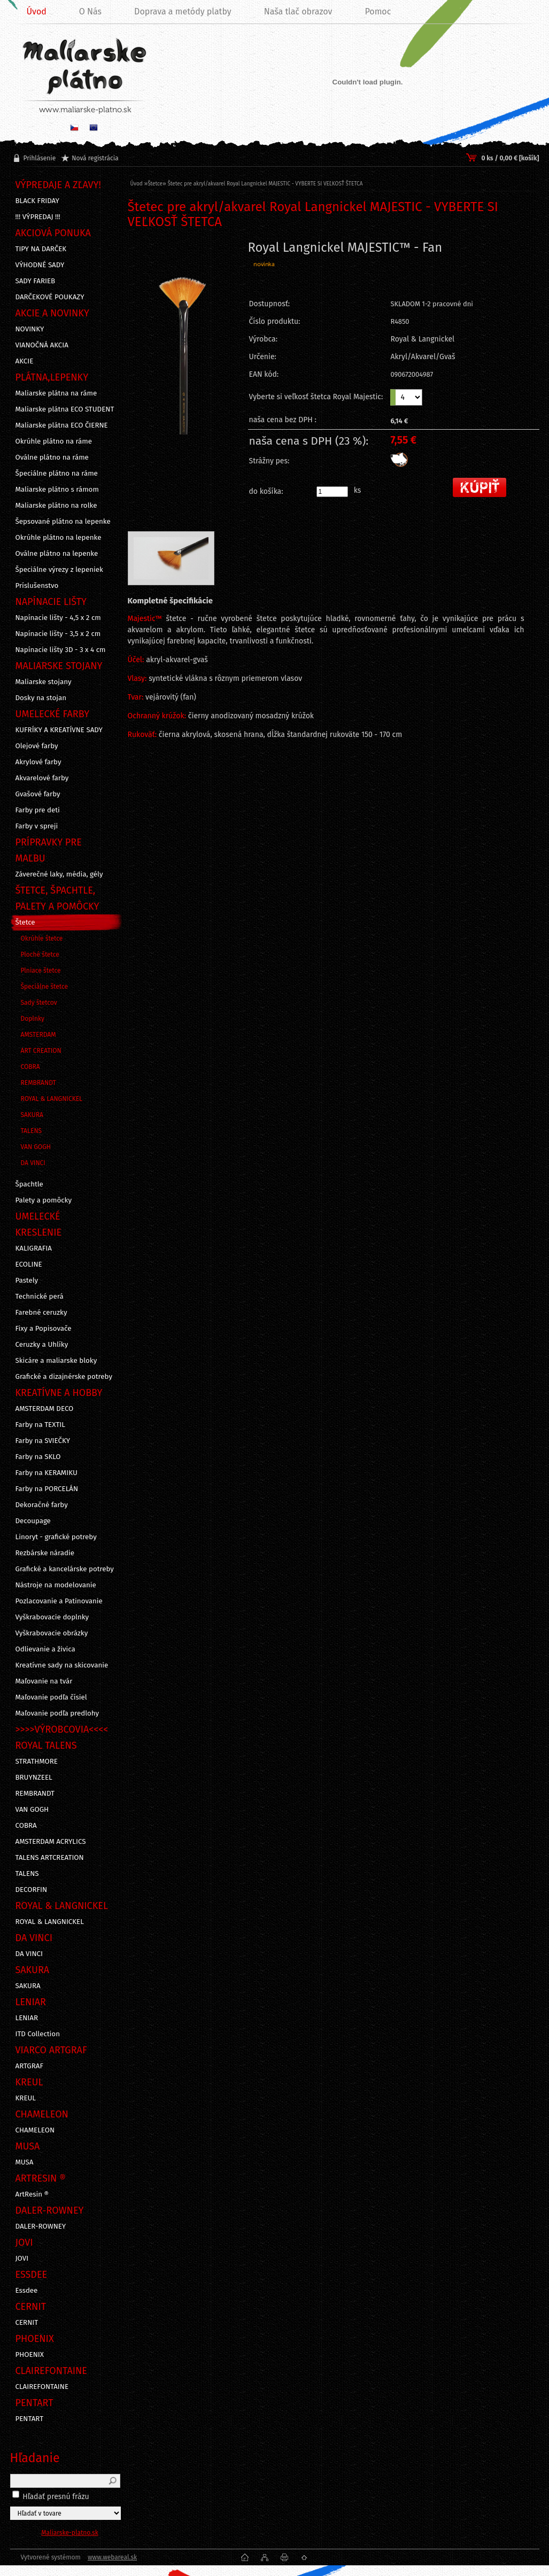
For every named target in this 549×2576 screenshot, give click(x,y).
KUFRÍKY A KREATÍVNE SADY (59, 730)
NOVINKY (30, 329)
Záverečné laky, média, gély (59, 874)
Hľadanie (35, 2457)
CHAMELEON (35, 2130)
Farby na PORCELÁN (47, 1489)
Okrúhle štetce (42, 938)
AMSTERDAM (38, 1034)
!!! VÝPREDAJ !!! (38, 217)
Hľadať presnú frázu (55, 2496)
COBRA (30, 1066)
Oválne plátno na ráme (52, 457)
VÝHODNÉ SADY (40, 265)
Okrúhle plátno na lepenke (59, 537)
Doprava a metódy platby (182, 11)
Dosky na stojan (41, 698)
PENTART (30, 2419)
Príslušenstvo (37, 585)
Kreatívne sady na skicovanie (62, 1665)
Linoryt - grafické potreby (56, 1537)
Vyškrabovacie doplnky (52, 1617)
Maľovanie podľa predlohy (57, 1713)
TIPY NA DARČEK (41, 249)
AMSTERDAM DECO (45, 1409)
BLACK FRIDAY (37, 201)
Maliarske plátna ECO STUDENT (65, 409)
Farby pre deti (38, 810)
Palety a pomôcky (44, 1200)
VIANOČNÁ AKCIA (42, 345)
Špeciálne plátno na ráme (57, 473)
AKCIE (25, 361)
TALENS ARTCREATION (50, 1857)
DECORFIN (32, 1890)
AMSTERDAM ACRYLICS (51, 1841)
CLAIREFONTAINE (42, 2387)
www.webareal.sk (112, 2557)
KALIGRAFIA (34, 1248)
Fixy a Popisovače (44, 1328)
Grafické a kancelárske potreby (65, 1569)
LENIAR (27, 2018)
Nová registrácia (95, 158)
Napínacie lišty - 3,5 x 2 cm (58, 634)
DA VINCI (33, 1163)
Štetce (25, 922)
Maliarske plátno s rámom (57, 489)
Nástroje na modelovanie (56, 1585)
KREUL (26, 2098)
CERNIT (27, 2322)
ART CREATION (41, 1050)
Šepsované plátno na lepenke (63, 521)
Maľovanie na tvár (44, 1681)
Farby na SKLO (38, 1457)
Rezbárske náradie (45, 1553)
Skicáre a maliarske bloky (56, 1360)
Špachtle (29, 1184)
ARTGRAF (30, 2066)
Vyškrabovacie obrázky (52, 1633)
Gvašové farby (38, 794)
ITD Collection (38, 2034)
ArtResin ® (32, 2194)
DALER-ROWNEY (41, 2226)
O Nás (90, 11)
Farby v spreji (37, 826)
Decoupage (33, 1521)
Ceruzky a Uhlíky (42, 1344)
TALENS (31, 1131)
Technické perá (40, 1296)
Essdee (27, 2290)
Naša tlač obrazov (298, 11)
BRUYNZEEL (34, 1777)
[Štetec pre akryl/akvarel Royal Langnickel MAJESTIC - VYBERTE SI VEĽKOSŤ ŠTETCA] (183, 364)
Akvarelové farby (42, 778)
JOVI (22, 2258)
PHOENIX (30, 2354)
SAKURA (32, 1115)
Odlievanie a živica (45, 1649)
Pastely (27, 1280)
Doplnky (32, 1018)
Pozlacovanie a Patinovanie (59, 1601)
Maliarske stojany (44, 682)
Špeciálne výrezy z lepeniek (59, 569)
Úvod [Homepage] (37, 11)
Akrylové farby (38, 762)
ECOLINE (29, 1264)
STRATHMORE (37, 1761)
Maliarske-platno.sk (69, 2532)
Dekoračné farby (42, 1505)
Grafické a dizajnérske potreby (64, 1376)
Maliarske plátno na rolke (56, 505)
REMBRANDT (38, 1083)
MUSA (25, 2162)
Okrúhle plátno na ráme (54, 441)
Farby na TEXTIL (40, 1425)
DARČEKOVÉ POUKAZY (50, 297)
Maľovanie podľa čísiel (51, 1697)
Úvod (136, 184)
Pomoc (378, 11)
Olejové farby (37, 746)
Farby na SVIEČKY (43, 1441)
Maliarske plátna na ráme (56, 393)
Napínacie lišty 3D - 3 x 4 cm (61, 650)
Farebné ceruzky (41, 1312)
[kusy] (332, 491)
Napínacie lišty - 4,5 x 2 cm (58, 618)
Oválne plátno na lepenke (57, 553)
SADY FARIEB (36, 281)
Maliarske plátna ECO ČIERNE (62, 425)
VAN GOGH (36, 1147)
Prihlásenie (40, 158)
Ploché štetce (40, 954)
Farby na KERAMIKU (47, 1473)
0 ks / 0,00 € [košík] (510, 158)
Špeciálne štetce (44, 986)
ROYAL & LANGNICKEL (52, 1099)
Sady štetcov (39, 1002)
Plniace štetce (41, 970)
